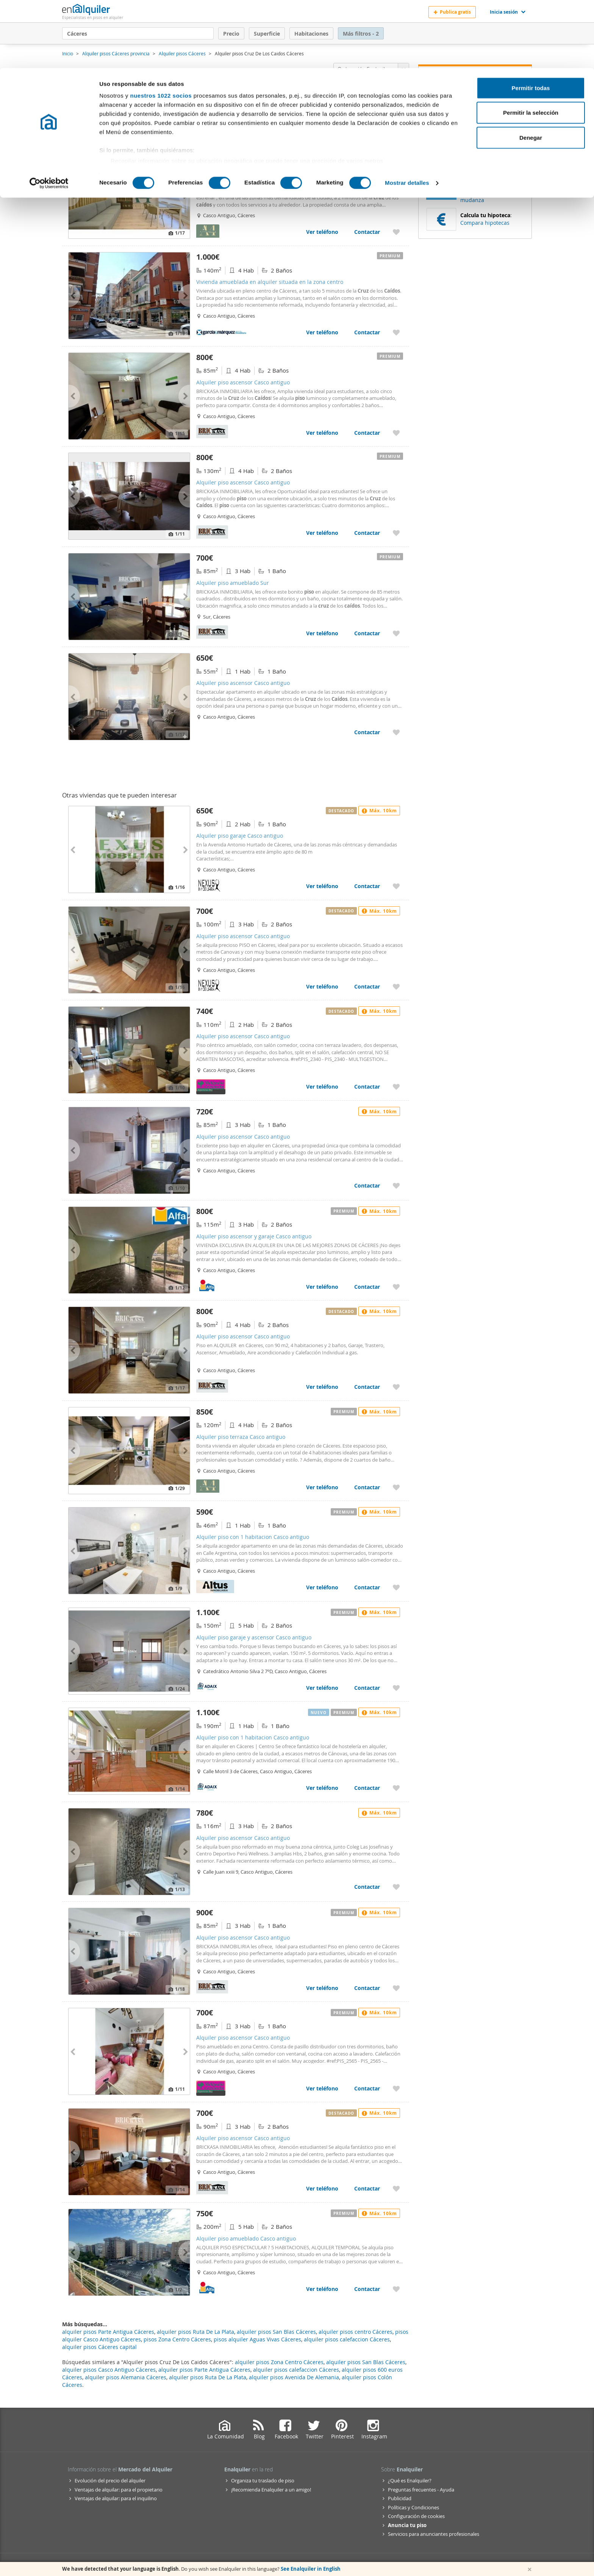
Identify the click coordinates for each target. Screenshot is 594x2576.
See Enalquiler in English (311, 2568)
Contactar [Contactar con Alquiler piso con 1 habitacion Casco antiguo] (367, 1587)
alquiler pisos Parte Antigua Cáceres (204, 2369)
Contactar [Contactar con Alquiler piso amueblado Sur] (367, 633)
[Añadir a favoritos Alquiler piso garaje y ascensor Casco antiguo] (396, 1687)
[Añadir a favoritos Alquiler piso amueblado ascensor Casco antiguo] (396, 232)
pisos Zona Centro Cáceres (177, 2339)
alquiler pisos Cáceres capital (99, 2346)
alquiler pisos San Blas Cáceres (365, 2362)
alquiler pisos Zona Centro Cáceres (279, 2362)
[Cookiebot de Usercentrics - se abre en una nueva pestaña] (49, 115)
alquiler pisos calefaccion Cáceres (296, 2369)
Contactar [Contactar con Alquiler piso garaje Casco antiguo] (367, 886)
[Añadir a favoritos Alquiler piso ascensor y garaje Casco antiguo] (396, 1286)
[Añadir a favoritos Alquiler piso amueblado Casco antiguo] (396, 2289)
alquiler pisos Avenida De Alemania (294, 2377)
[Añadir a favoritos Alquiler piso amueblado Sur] (396, 633)
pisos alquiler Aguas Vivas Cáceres (257, 2339)
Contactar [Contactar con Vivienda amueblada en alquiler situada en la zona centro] (367, 332)
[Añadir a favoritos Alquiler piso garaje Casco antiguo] (396, 886)
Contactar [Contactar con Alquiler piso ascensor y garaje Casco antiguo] (367, 1286)
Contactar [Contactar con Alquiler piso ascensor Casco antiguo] (367, 432)
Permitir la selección (530, 45)
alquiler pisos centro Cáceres (355, 2331)
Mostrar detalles (407, 115)
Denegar (530, 69)
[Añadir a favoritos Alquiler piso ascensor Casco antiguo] (396, 432)
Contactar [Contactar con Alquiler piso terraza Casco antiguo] (367, 1487)
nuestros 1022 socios (161, 27)
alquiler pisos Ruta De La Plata (207, 2377)
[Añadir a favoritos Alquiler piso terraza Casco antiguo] (396, 1487)
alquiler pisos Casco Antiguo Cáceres (109, 2369)
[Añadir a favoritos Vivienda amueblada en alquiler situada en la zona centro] (396, 332)
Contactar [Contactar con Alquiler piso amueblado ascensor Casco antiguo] (367, 231)
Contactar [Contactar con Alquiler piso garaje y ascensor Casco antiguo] (367, 1687)
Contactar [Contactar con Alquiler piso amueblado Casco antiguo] (367, 2288)
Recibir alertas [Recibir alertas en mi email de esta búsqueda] (475, 133)
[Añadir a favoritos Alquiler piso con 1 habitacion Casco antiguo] (396, 1587)
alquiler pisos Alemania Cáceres (125, 2377)
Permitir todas (531, 20)
